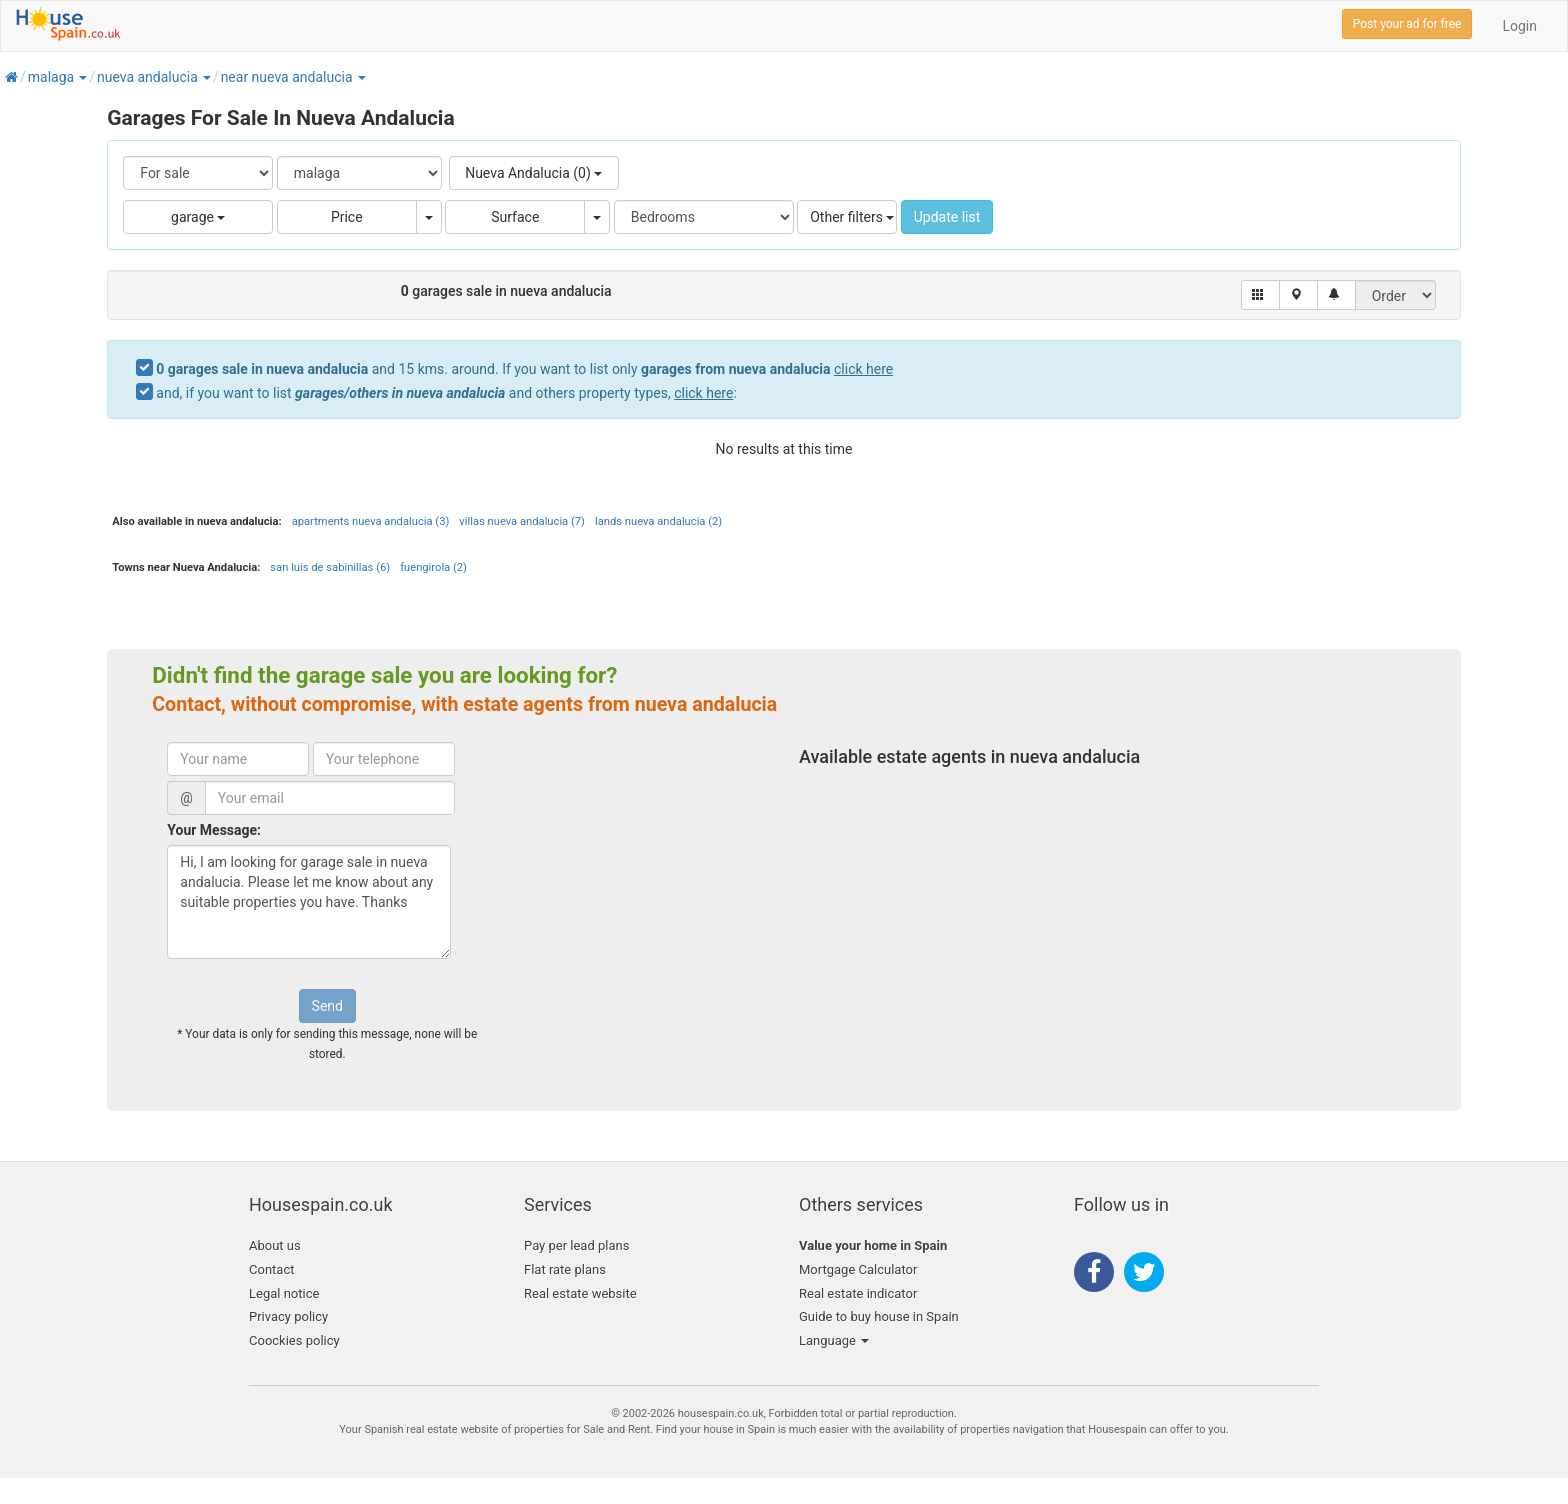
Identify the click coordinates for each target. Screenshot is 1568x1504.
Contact (271, 1269)
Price (347, 217)
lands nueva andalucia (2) (658, 521)
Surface (515, 217)
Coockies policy (294, 1340)
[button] (82, 77)
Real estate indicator (858, 1293)
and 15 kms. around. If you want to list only (524, 369)
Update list (947, 217)
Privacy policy (288, 1316)
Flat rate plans (565, 1269)
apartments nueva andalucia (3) (371, 521)
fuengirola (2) (433, 567)
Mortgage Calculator (858, 1269)
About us (275, 1245)
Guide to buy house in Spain (879, 1316)
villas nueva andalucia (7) (522, 521)
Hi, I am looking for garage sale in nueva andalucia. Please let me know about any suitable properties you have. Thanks (309, 902)
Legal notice (284, 1293)
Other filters (852, 217)
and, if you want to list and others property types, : (446, 393)
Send (327, 1006)
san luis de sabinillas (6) (330, 567)
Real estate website (580, 1293)
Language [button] (834, 1340)
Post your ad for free (1407, 24)
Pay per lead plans (576, 1245)
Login (1519, 26)
